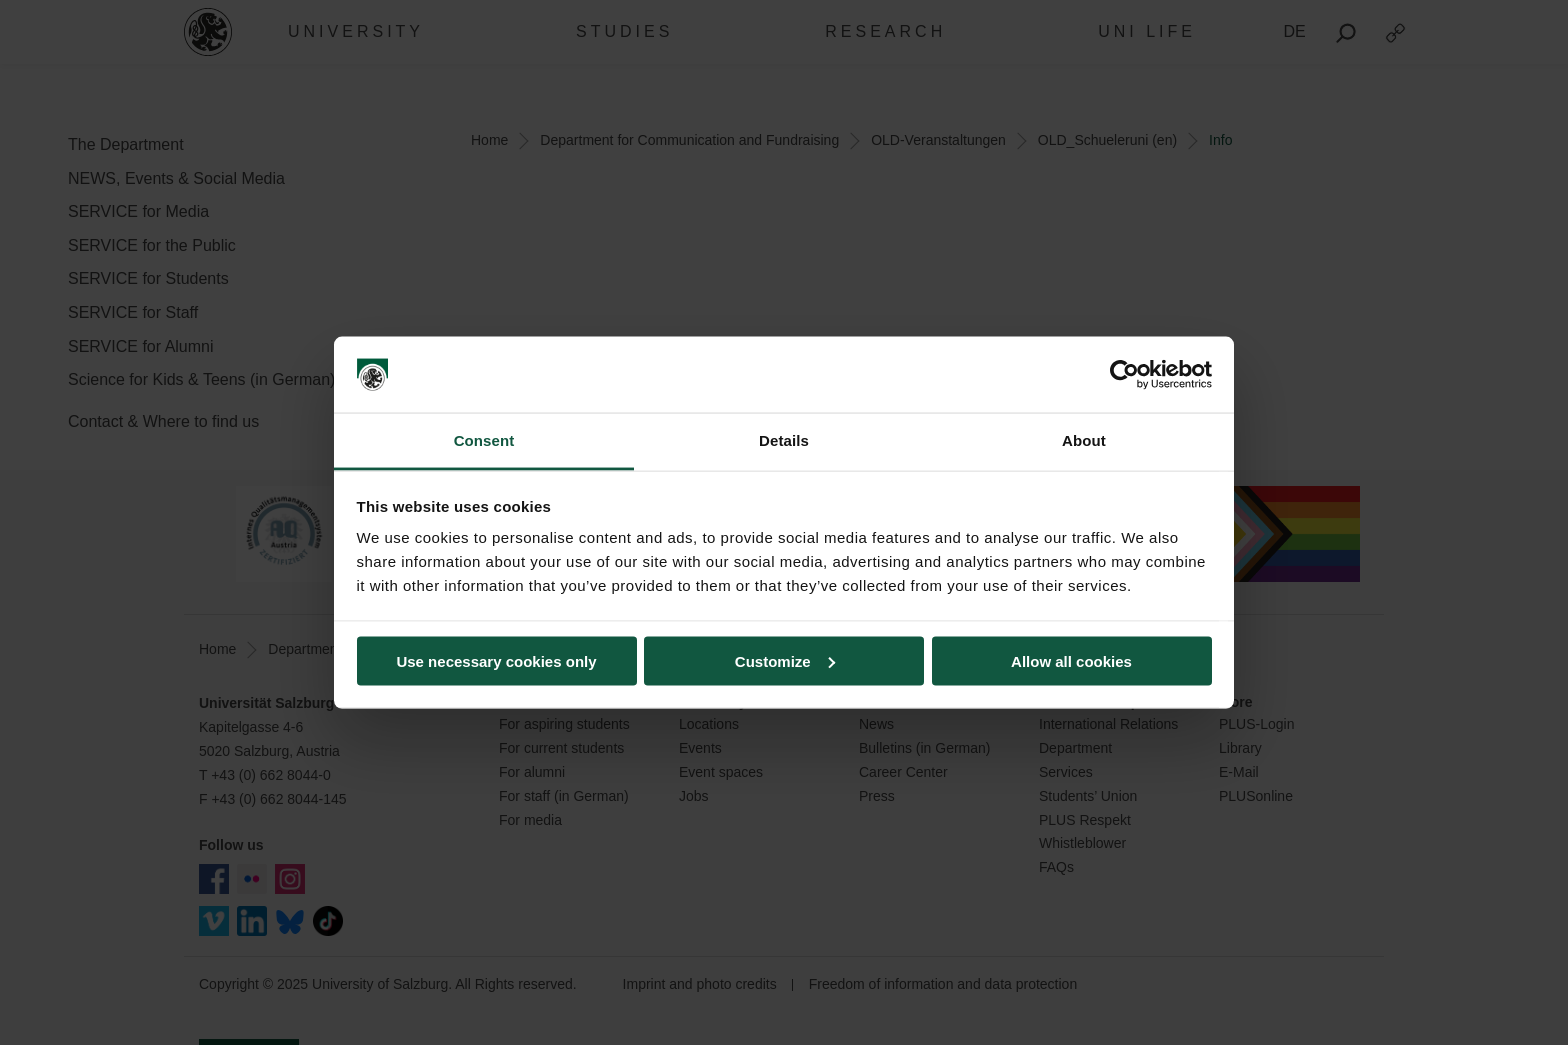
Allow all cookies (1071, 660)
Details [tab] (784, 440)
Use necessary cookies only (496, 660)
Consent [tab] (484, 440)
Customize (785, 660)
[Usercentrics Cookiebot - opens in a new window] (1124, 375)
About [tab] (1084, 440)
